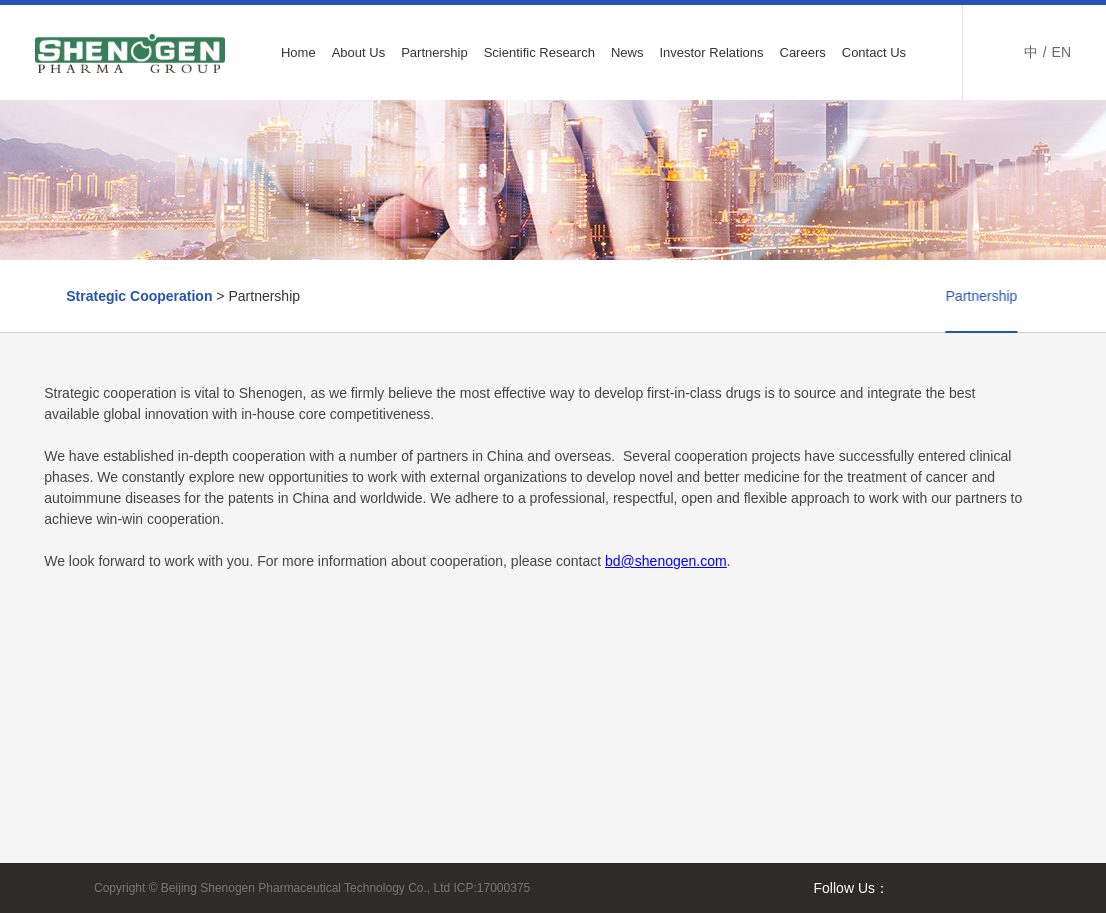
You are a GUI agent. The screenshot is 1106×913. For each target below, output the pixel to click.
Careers (803, 52)
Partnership (434, 52)
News (627, 52)
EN (1061, 52)
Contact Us (874, 52)
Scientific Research (539, 52)
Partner (1023, 296)
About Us (358, 52)
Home (298, 52)
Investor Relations (711, 52)
